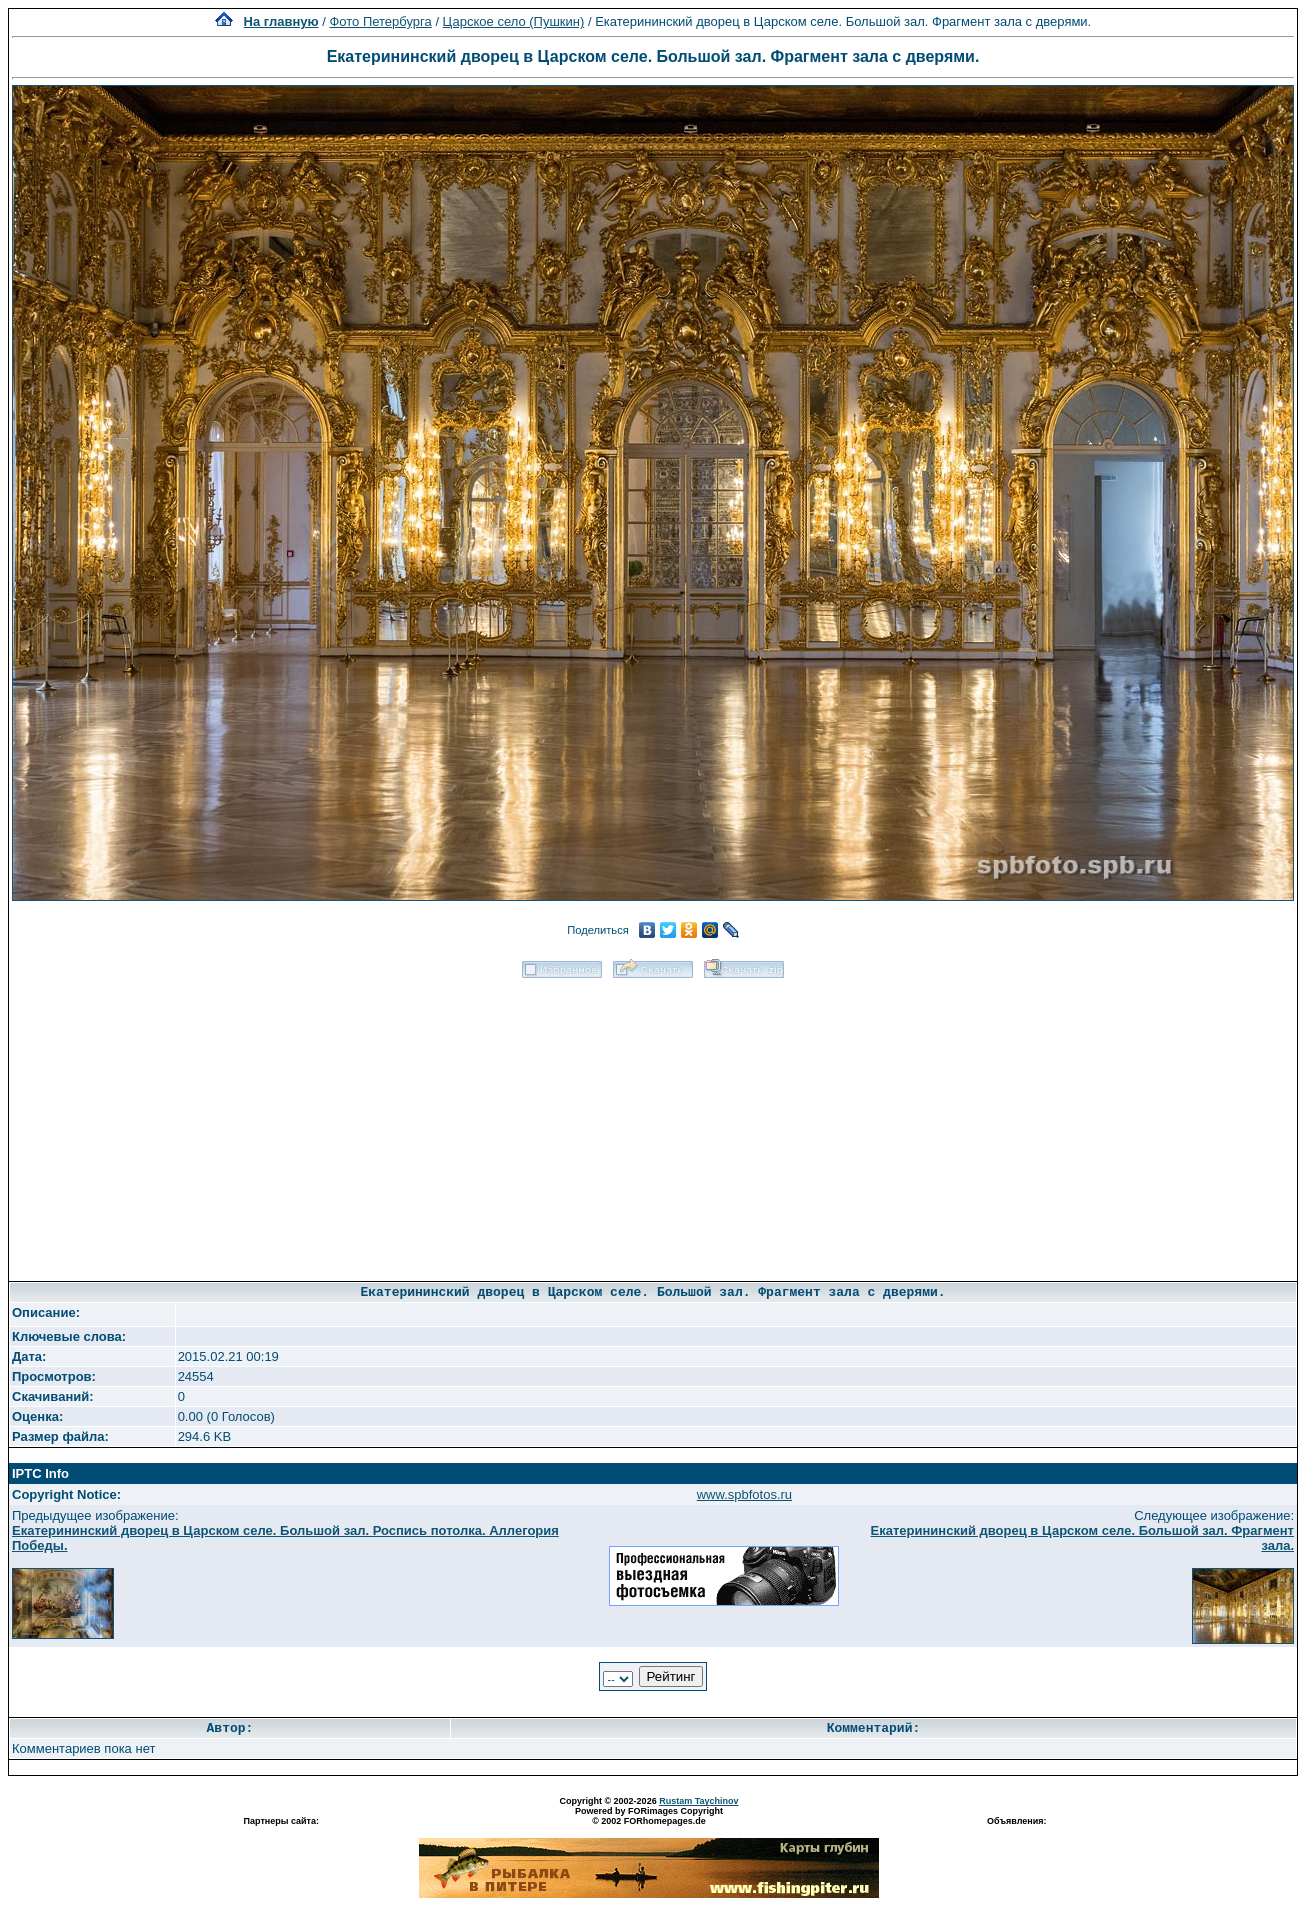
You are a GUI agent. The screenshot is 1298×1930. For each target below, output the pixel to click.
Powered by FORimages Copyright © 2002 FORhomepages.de (649, 1816)
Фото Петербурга (380, 21)
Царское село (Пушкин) (514, 21)
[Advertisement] (653, 1123)
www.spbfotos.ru (744, 1494)
